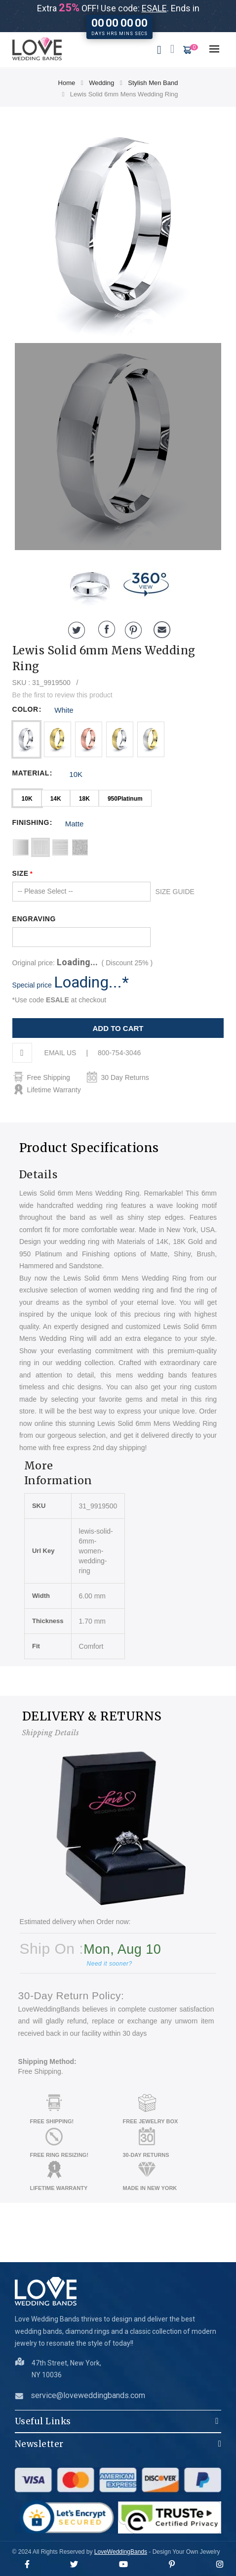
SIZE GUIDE (175, 892)
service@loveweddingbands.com (88, 2395)
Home (67, 82)
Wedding (101, 82)
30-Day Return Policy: (71, 1995)
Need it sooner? (109, 1963)
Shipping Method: (47, 2061)
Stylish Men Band (153, 82)
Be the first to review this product (62, 695)
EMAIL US (60, 1053)
